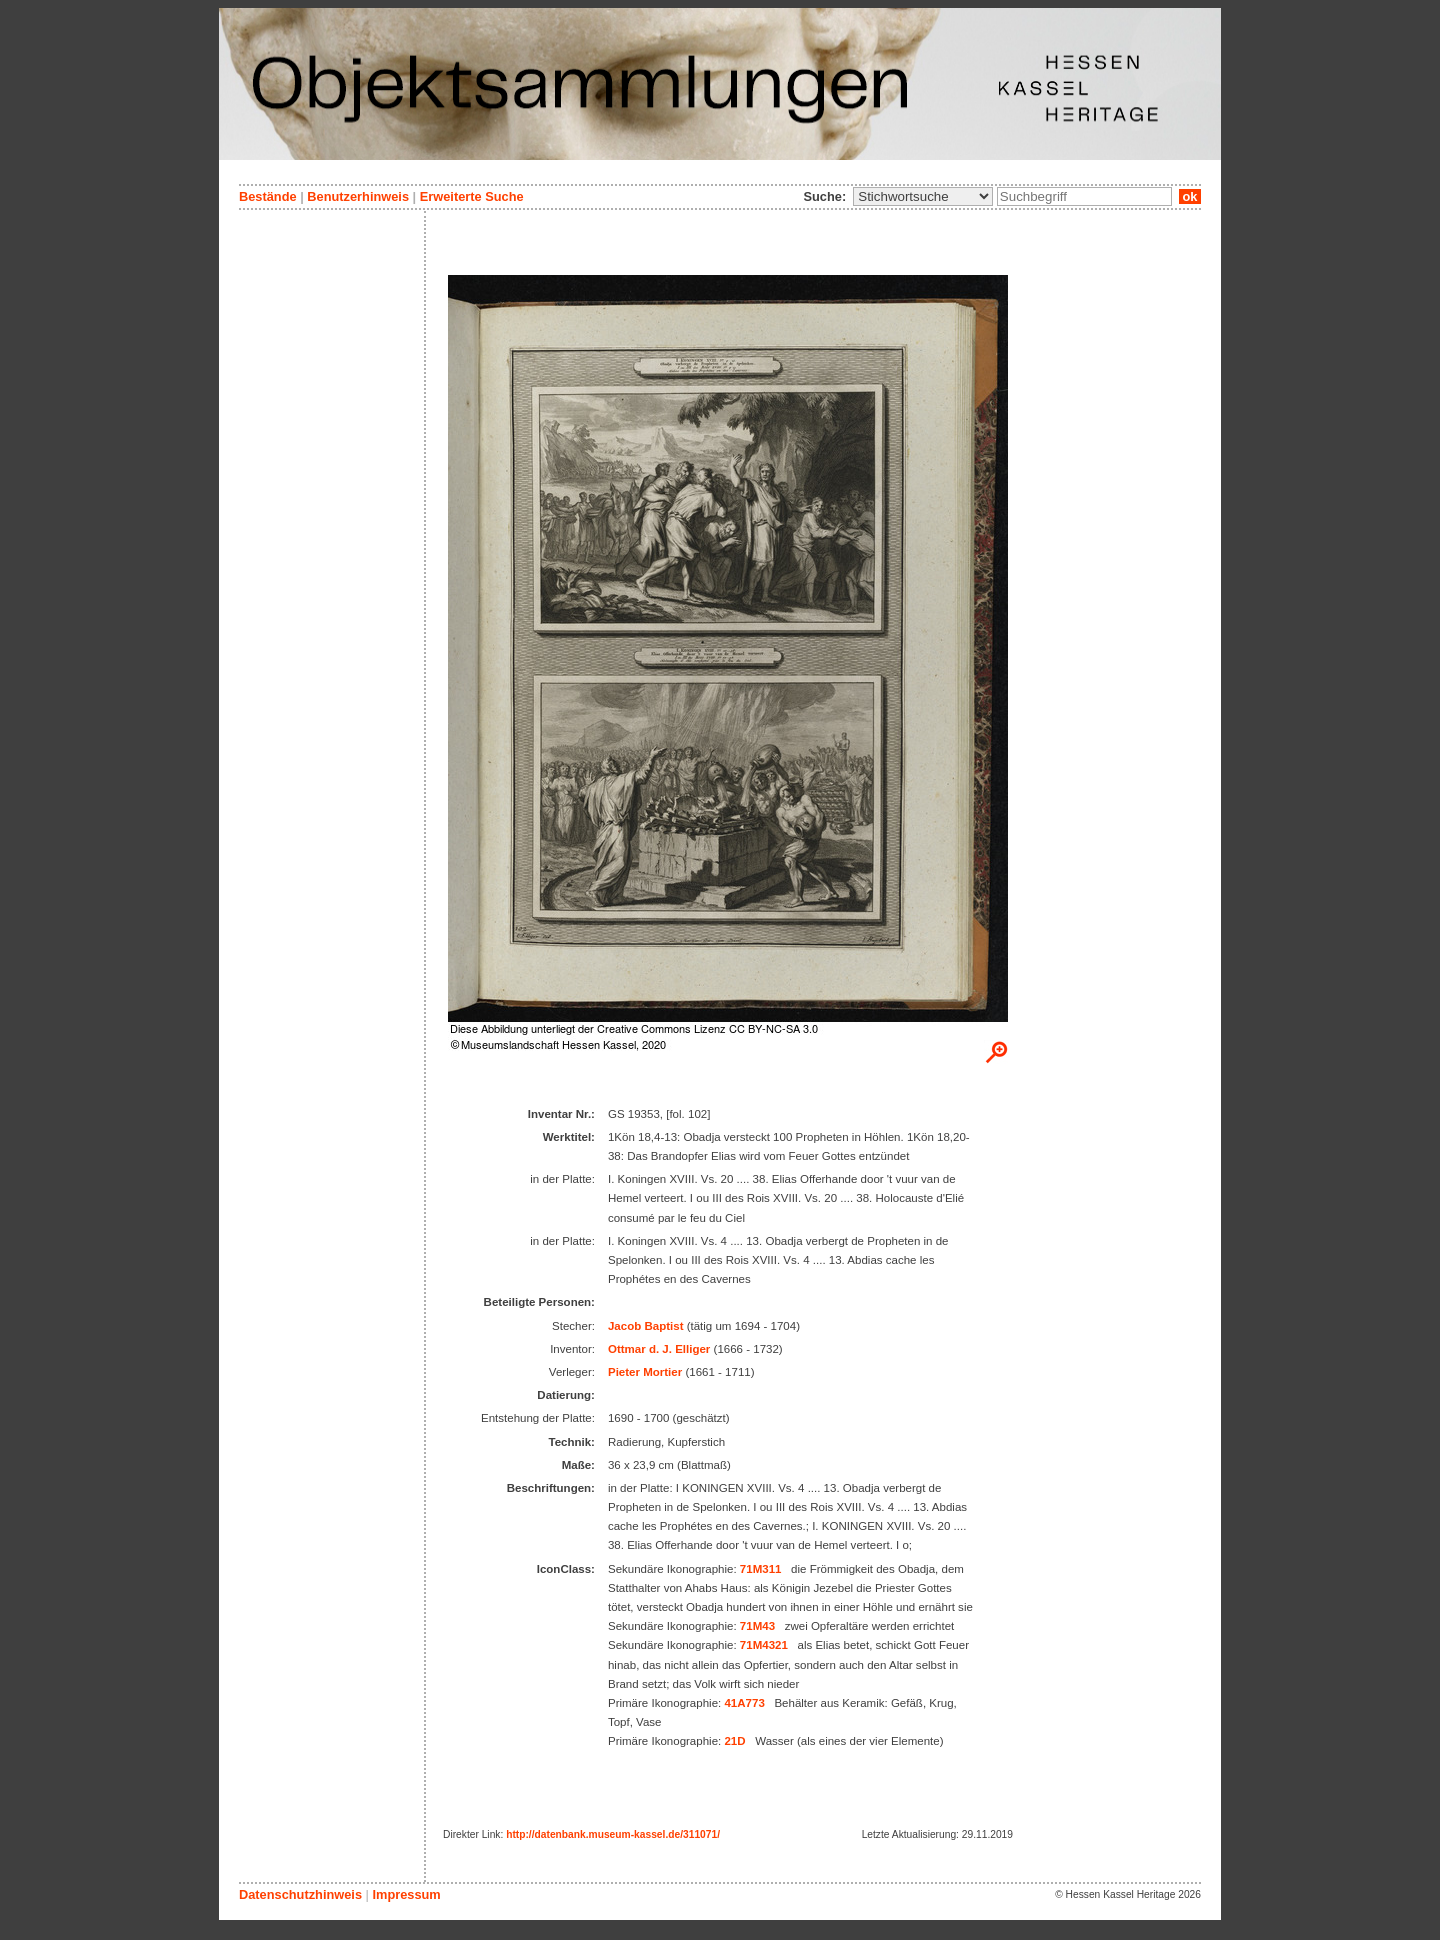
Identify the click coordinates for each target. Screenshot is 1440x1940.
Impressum (406, 1894)
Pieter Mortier (645, 1372)
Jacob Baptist (646, 1326)
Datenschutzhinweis (300, 1894)
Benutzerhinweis (358, 196)
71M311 (761, 1569)
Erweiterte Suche (472, 196)
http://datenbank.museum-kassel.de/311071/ (613, 1834)
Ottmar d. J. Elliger (659, 1349)
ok (1190, 196)
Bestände (268, 196)
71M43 (757, 1626)
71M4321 (764, 1645)
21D (734, 1741)
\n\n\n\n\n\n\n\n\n (923, 196)
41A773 (744, 1703)
